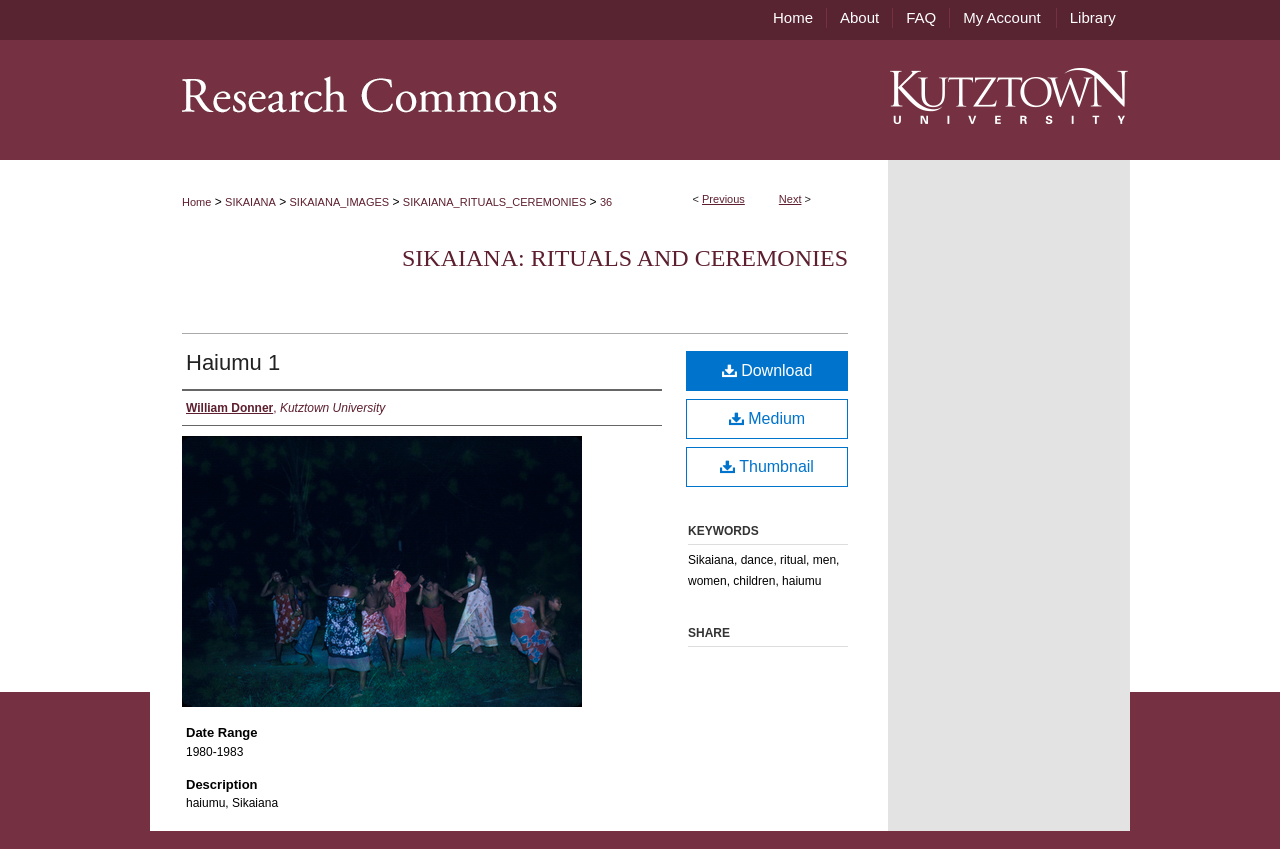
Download (767, 370)
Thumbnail (767, 466)
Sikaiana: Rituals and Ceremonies (625, 258)
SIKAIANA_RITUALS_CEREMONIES (494, 202)
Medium (767, 418)
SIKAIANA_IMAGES (340, 202)
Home (196, 202)
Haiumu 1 (233, 362)
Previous (723, 199)
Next (790, 199)
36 (606, 202)
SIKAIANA (250, 202)
